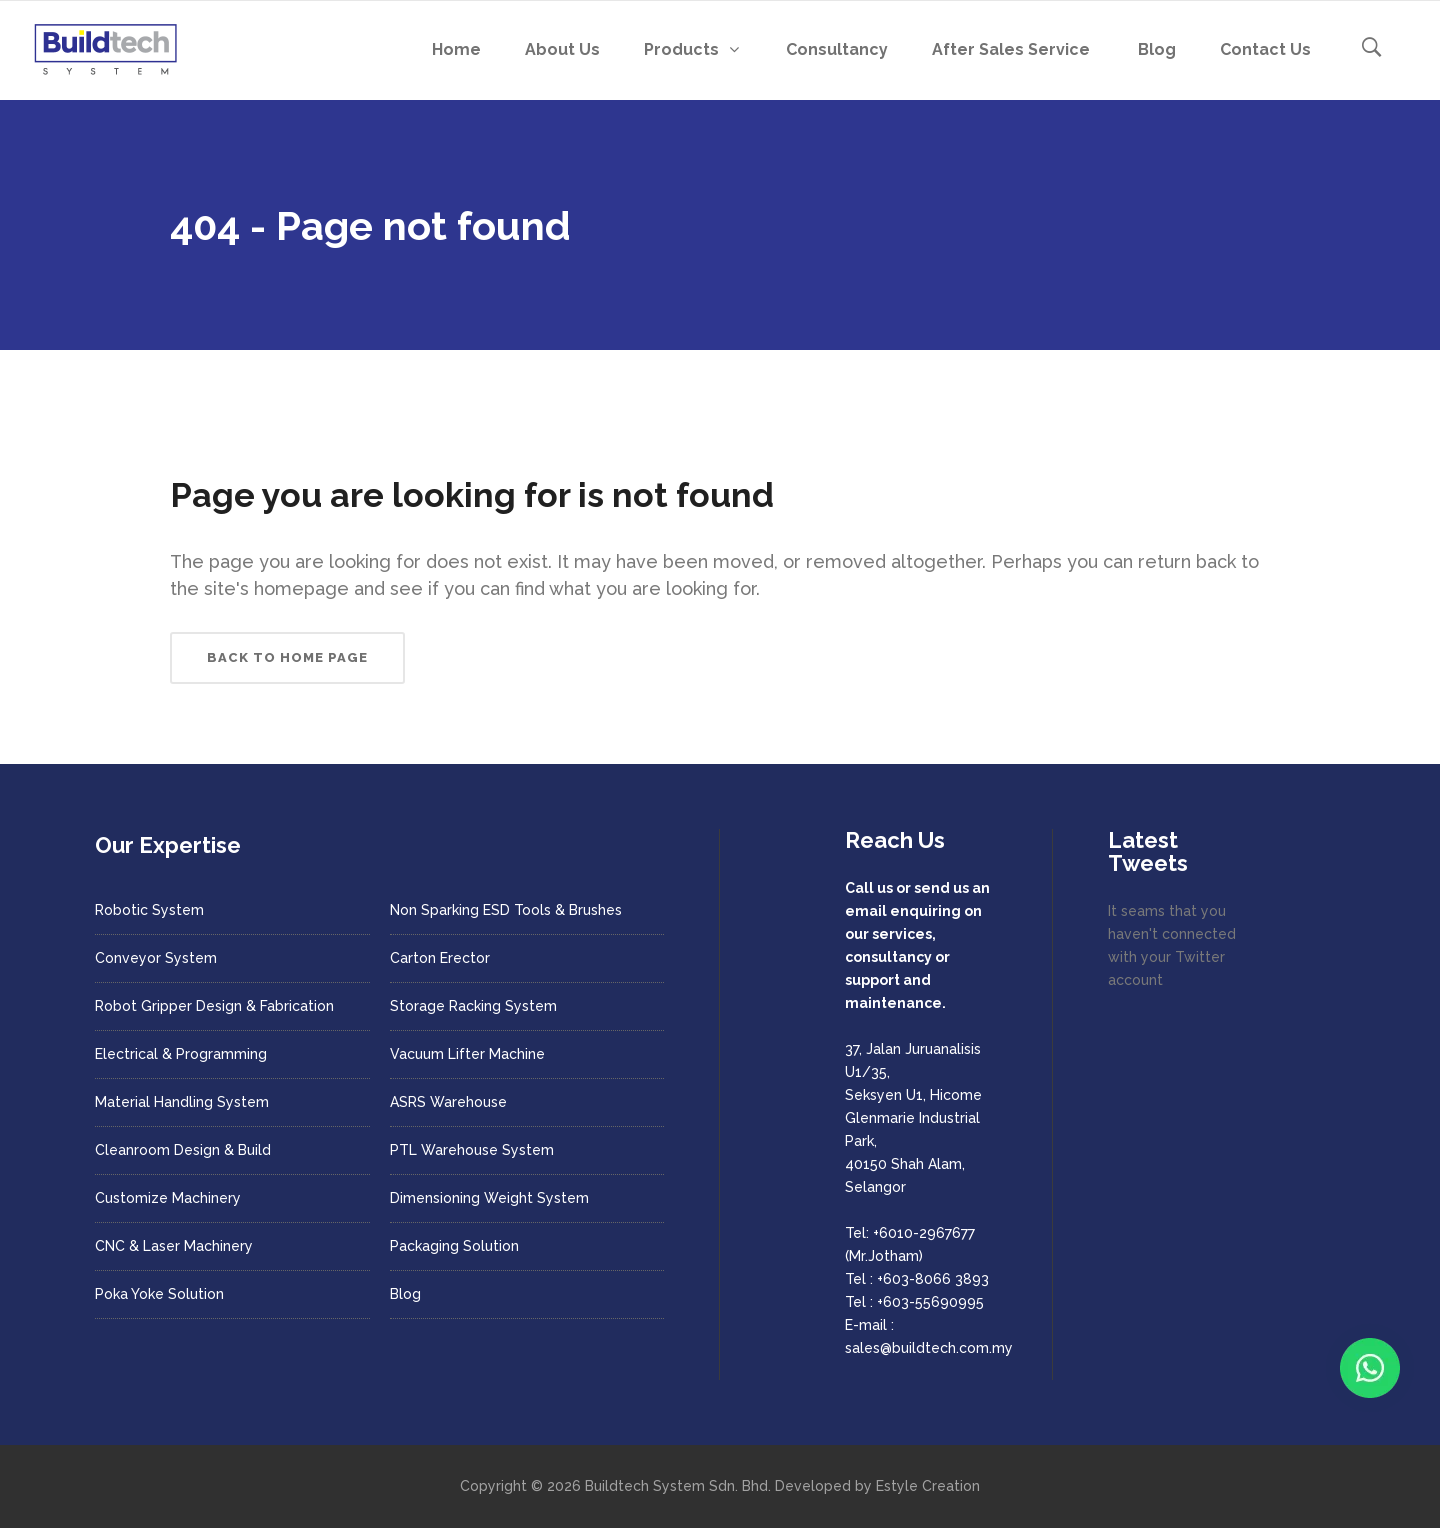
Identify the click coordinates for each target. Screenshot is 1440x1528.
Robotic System (149, 910)
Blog (405, 1294)
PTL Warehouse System (472, 1150)
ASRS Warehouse (448, 1102)
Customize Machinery (168, 1198)
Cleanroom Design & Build (183, 1150)
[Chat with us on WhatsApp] (1370, 1368)
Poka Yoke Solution (159, 1294)
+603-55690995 (930, 1302)
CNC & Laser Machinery (174, 1246)
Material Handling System (182, 1102)
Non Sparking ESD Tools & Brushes (506, 910)
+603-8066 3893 (933, 1279)
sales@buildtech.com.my (929, 1348)
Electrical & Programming (181, 1054)
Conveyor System (156, 958)
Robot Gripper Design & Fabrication (214, 1006)
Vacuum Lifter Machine (467, 1054)
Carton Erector (440, 958)
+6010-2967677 (924, 1233)
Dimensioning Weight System (489, 1198)
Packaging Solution (454, 1246)
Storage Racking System (473, 1006)
